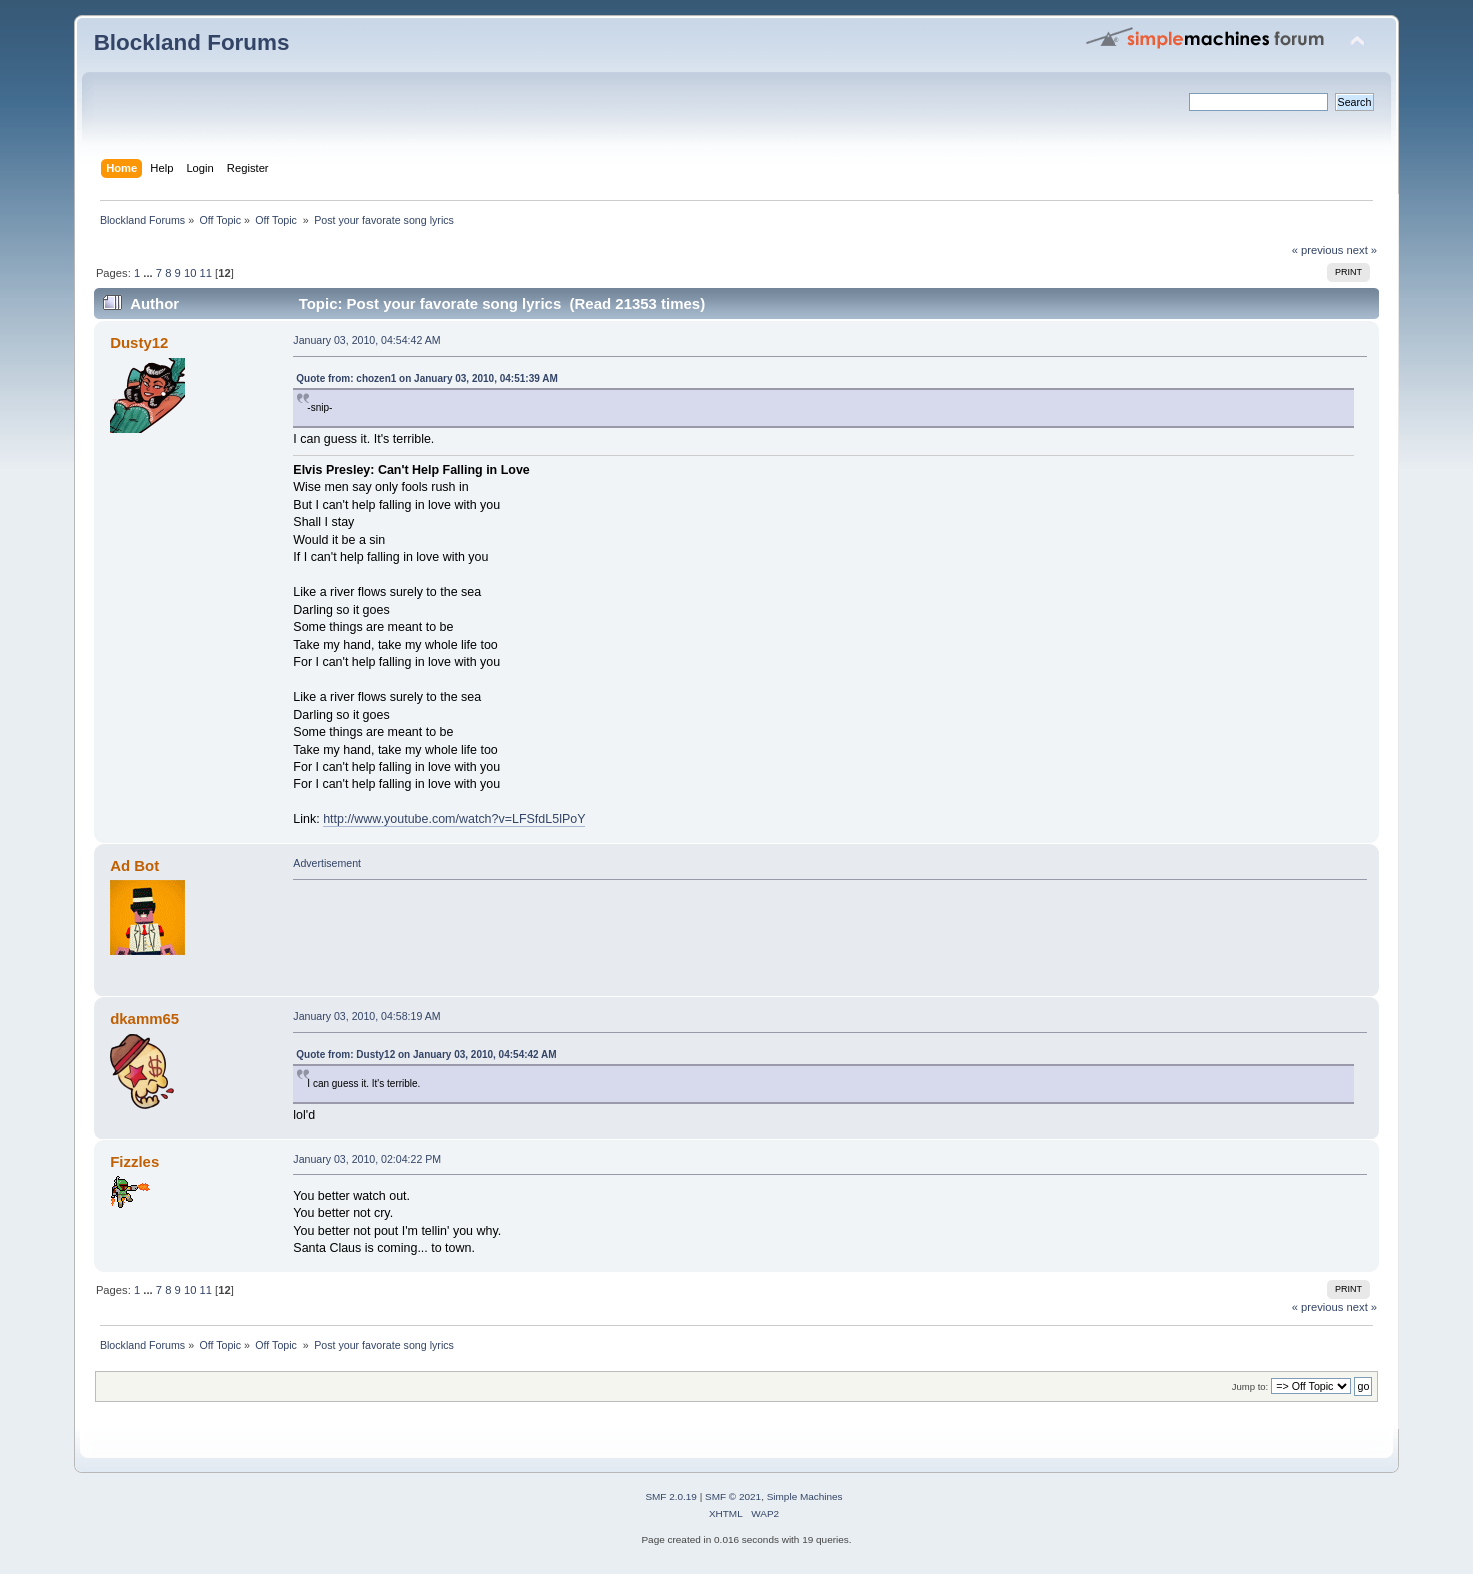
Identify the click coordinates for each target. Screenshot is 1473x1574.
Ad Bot (134, 865)
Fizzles (134, 1161)
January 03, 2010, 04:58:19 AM (366, 1016)
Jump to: (1250, 1386)
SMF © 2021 (733, 1496)
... (149, 273)
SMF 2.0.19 (671, 1496)
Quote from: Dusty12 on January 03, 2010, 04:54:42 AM (426, 1054)
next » (1362, 250)
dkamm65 (144, 1018)
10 (190, 273)
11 (206, 273)
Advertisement (327, 863)
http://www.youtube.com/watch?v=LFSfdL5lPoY (454, 819)
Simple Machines (805, 1496)
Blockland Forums (192, 42)
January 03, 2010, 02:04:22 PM (367, 1159)
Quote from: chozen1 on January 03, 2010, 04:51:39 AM (426, 378)
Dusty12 (139, 342)
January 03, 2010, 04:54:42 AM (366, 340)
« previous (1318, 250)
